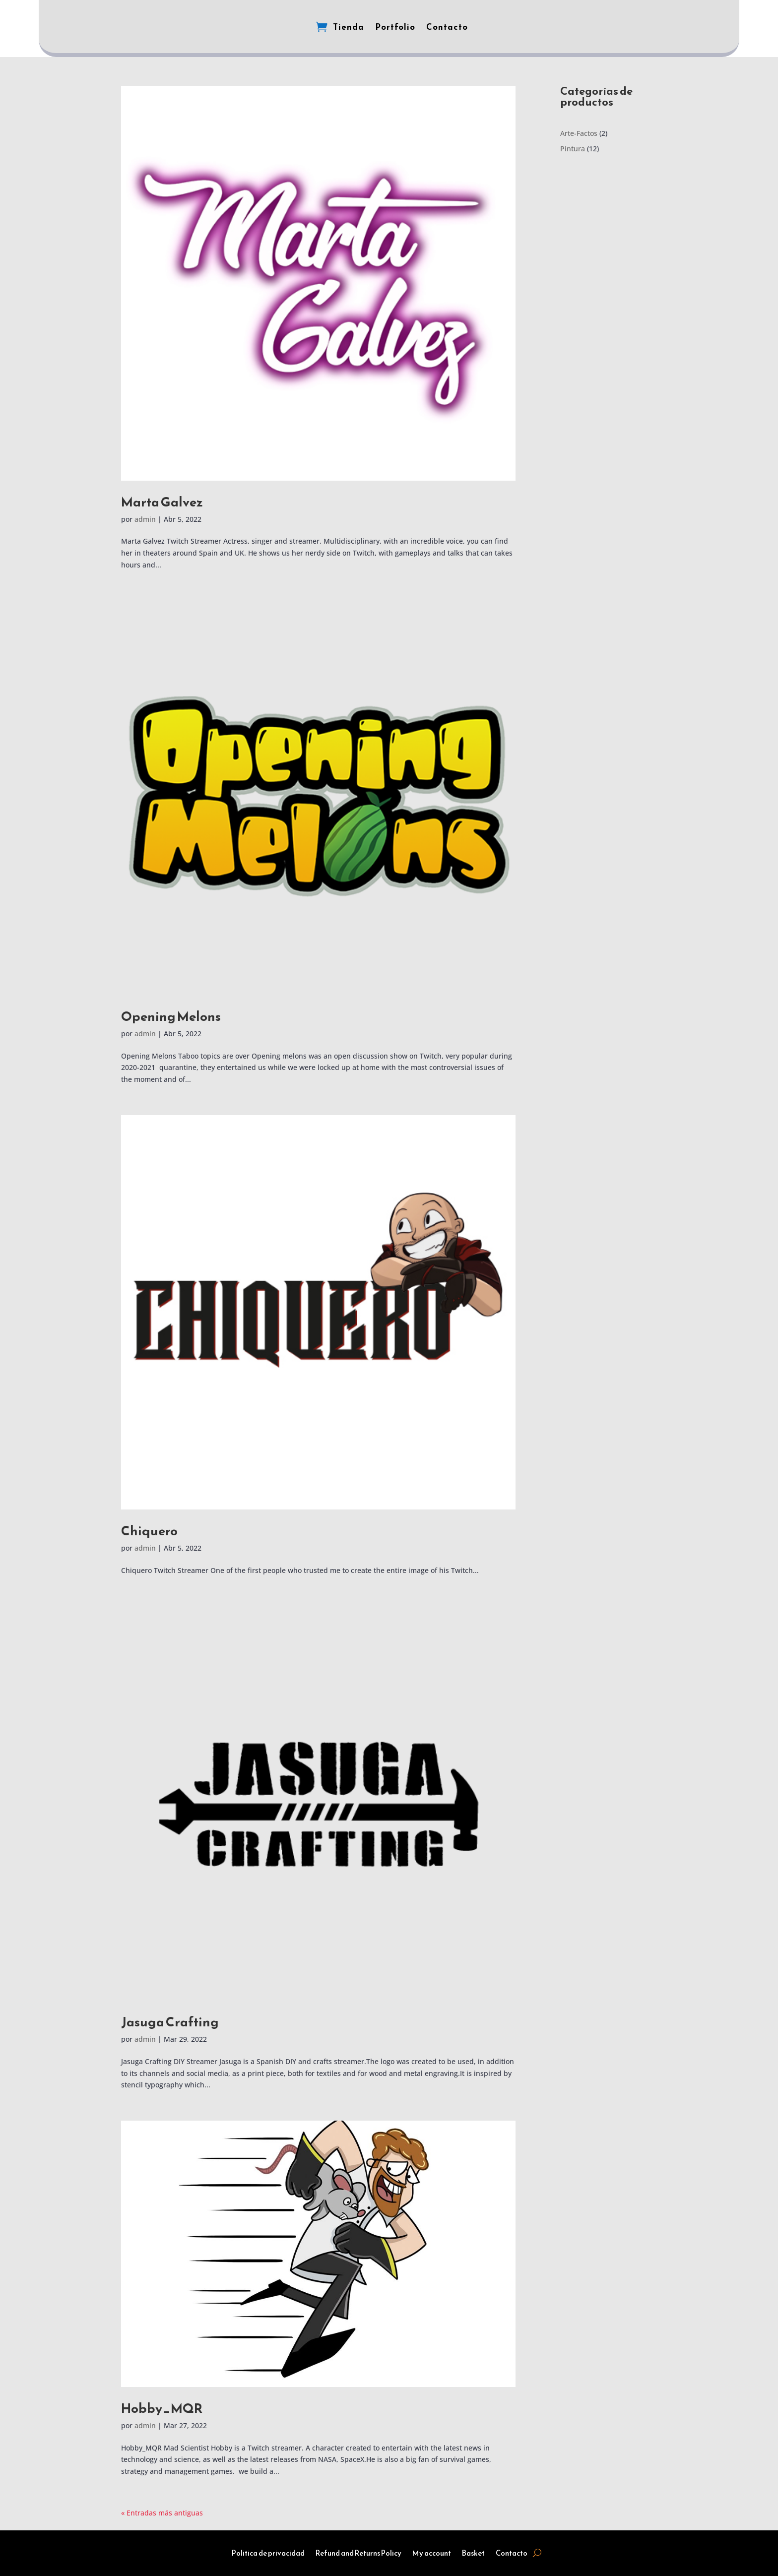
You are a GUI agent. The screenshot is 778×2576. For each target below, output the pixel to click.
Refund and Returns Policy (358, 2554)
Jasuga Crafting (170, 2021)
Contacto (447, 26)
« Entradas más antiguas (162, 2512)
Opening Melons (171, 1016)
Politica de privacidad (268, 2554)
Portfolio (395, 26)
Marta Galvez (162, 501)
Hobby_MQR (161, 2408)
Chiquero (149, 1530)
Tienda (348, 26)
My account (431, 2554)
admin (145, 519)
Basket (473, 2554)
